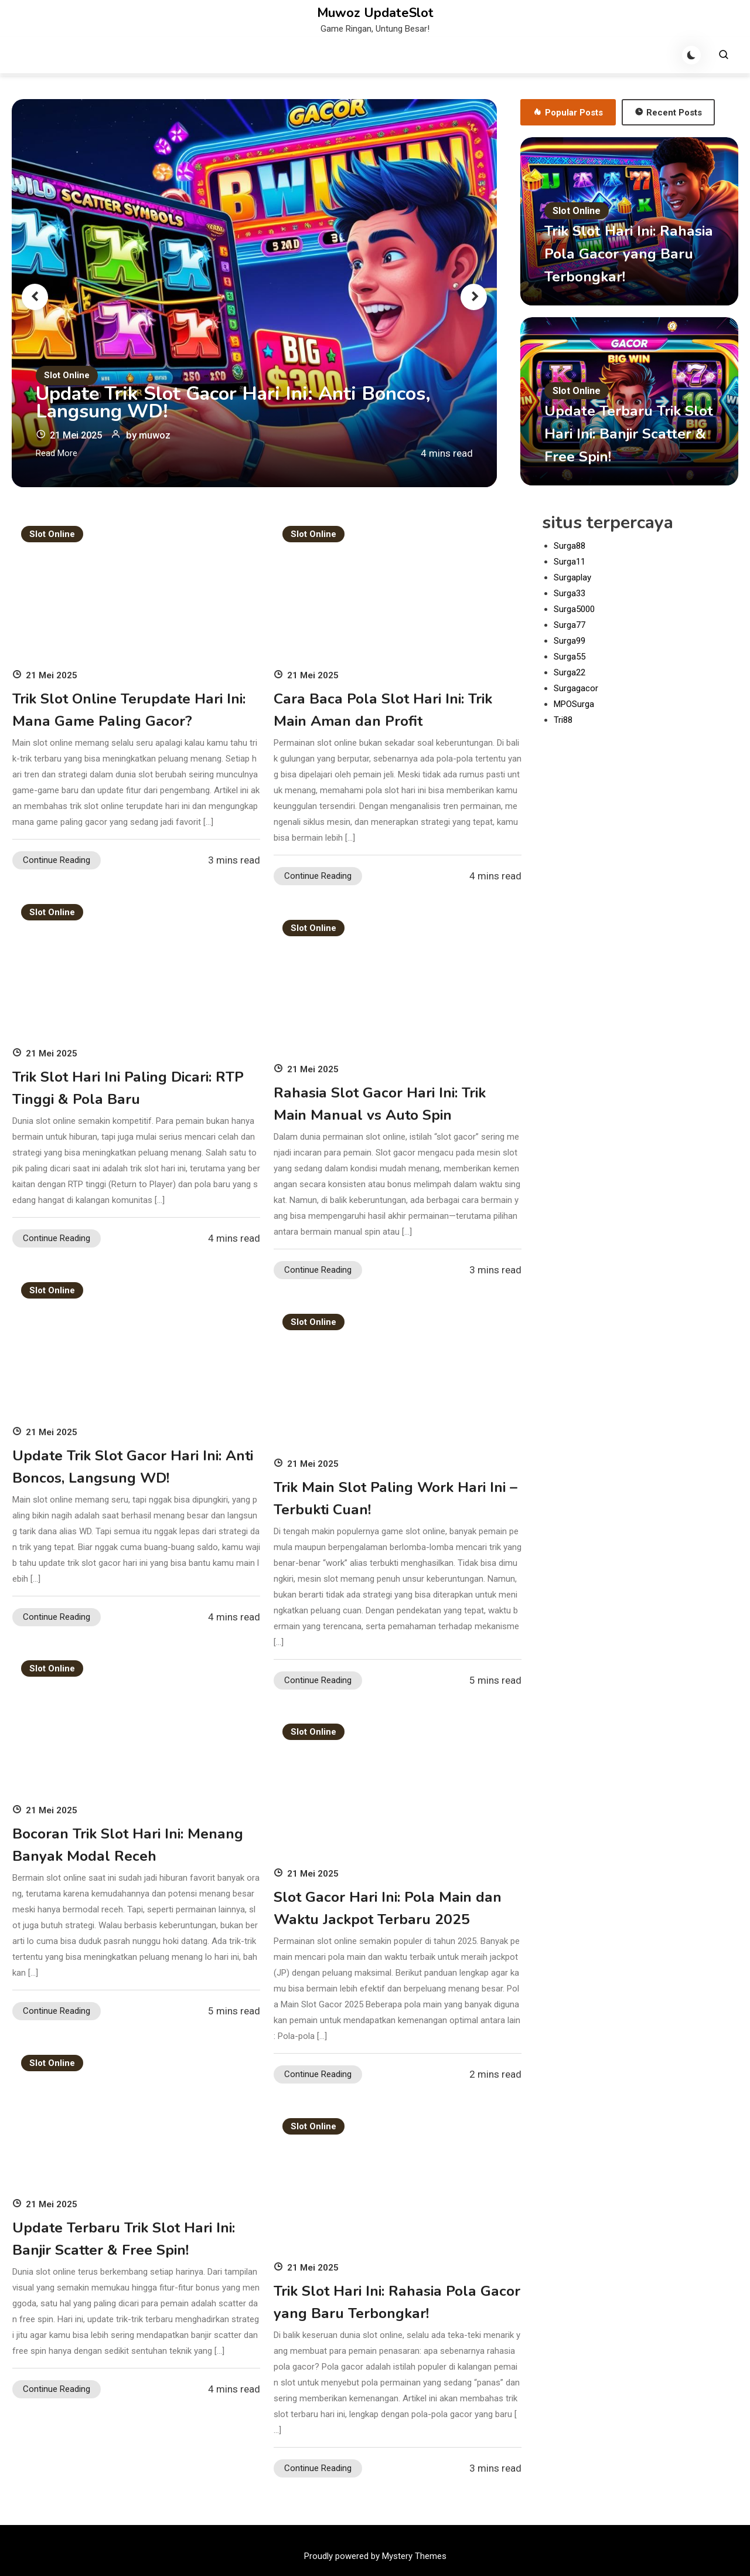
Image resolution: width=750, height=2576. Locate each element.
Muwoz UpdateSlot (375, 12)
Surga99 (569, 640)
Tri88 (563, 720)
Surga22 (569, 672)
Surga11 (569, 561)
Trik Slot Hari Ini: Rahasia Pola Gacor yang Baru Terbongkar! (626, 253)
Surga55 (569, 656)
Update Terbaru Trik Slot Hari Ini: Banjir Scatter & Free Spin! (615, 433)
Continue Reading (56, 860)
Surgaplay (572, 577)
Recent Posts (668, 112)
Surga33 (569, 593)
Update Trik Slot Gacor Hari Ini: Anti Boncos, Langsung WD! (247, 402)
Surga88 (569, 546)
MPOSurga (574, 704)
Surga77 (569, 625)
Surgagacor (576, 688)
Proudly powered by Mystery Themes (375, 2556)
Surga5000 (574, 609)
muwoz (159, 435)
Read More (56, 453)
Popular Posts (568, 112)
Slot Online (67, 374)
